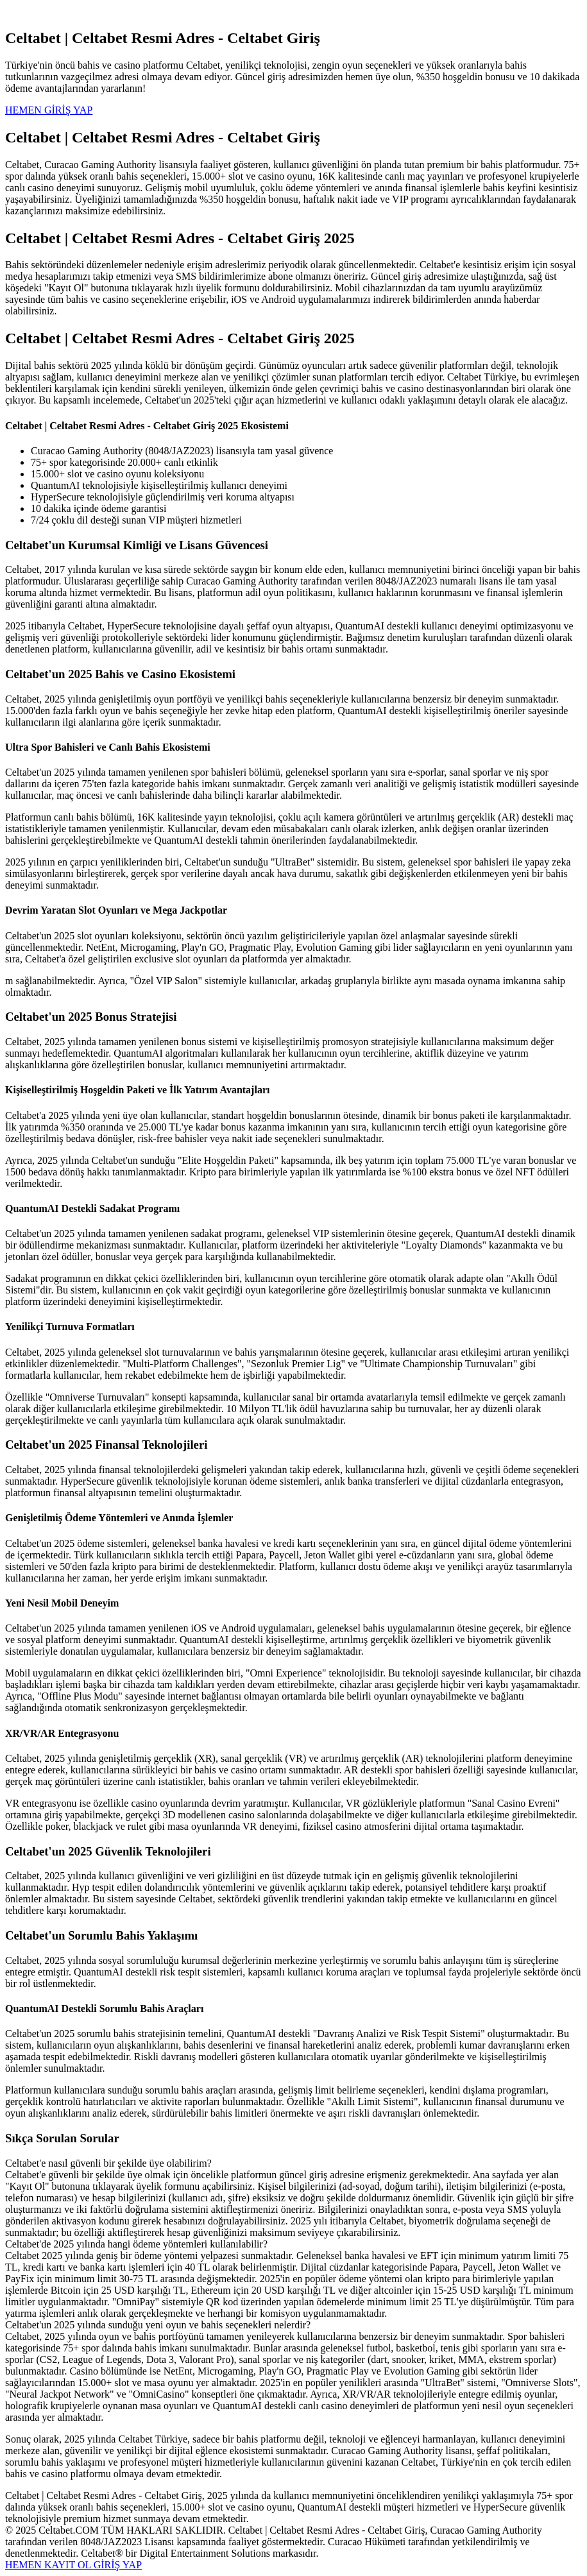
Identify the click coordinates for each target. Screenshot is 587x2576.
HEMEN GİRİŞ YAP (48, 110)
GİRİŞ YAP (118, 2564)
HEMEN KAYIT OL (49, 2564)
